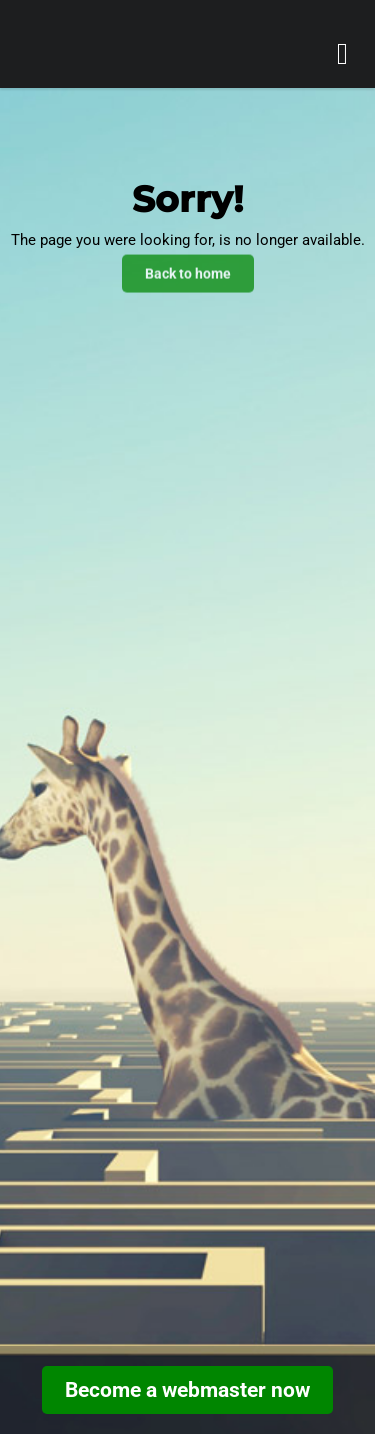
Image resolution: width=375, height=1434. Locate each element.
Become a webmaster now (187, 1390)
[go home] (108, 50)
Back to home (188, 272)
